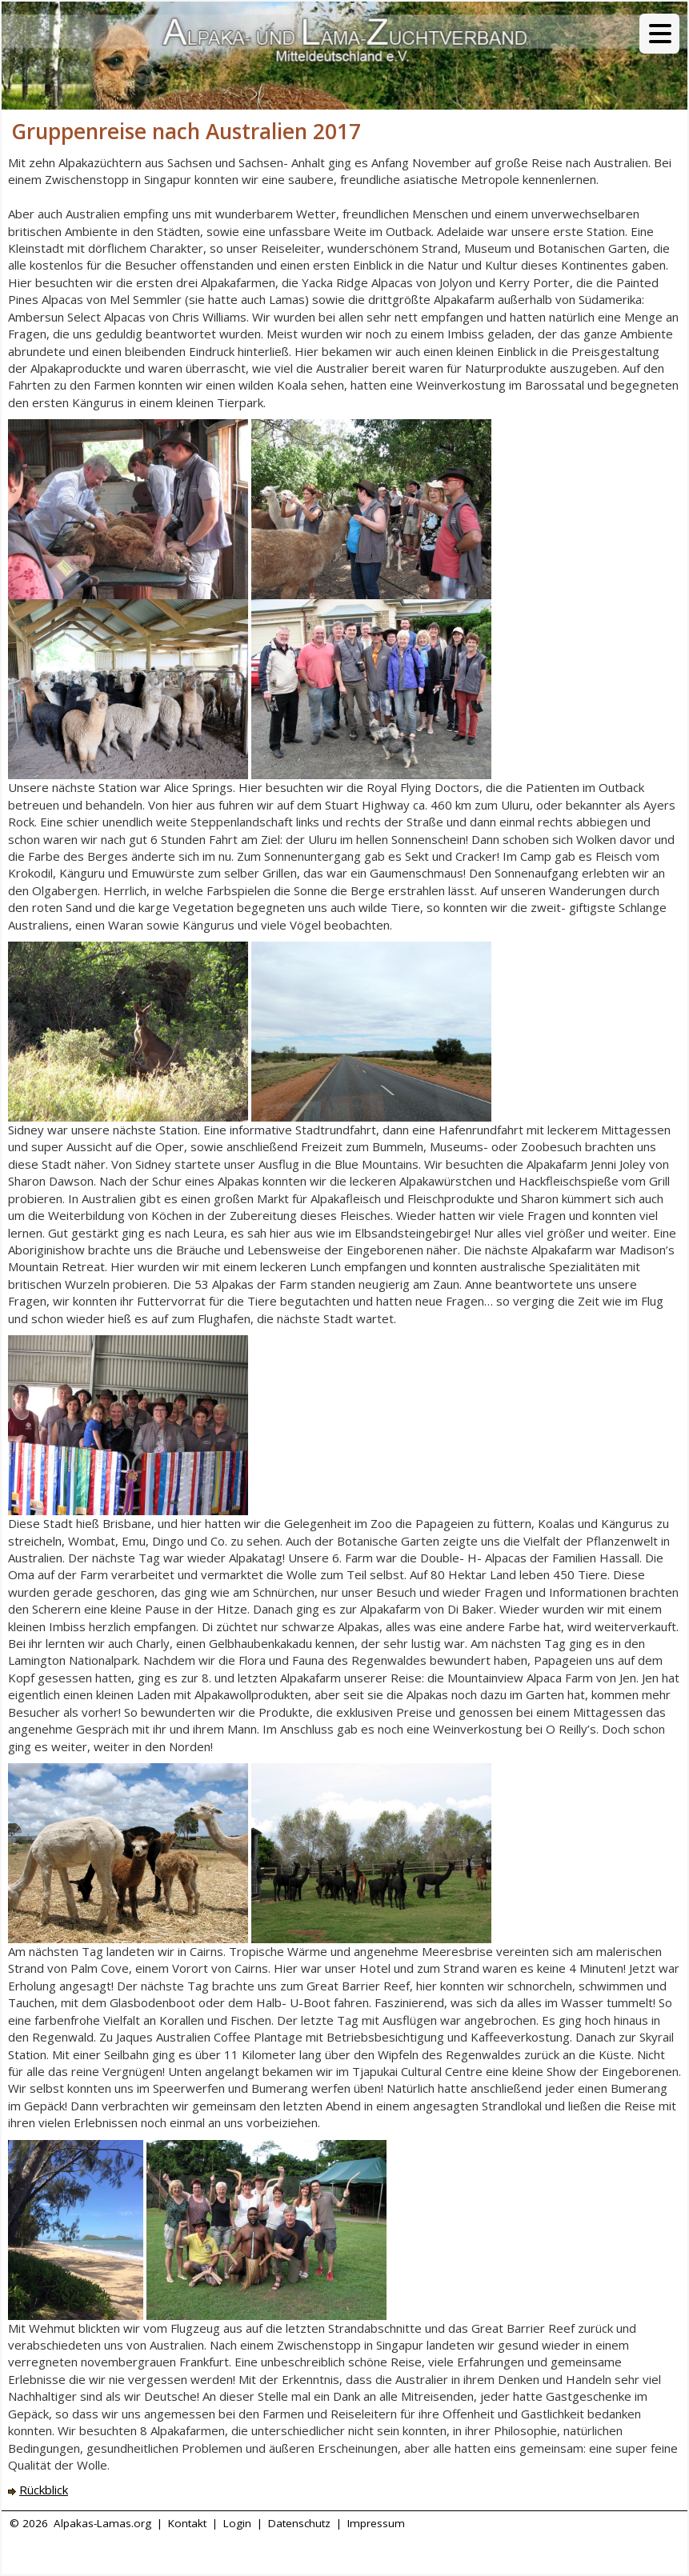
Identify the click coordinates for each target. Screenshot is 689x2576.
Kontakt (187, 2523)
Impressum (376, 2523)
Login (237, 2523)
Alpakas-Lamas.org (102, 2523)
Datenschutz (299, 2523)
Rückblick (43, 2490)
